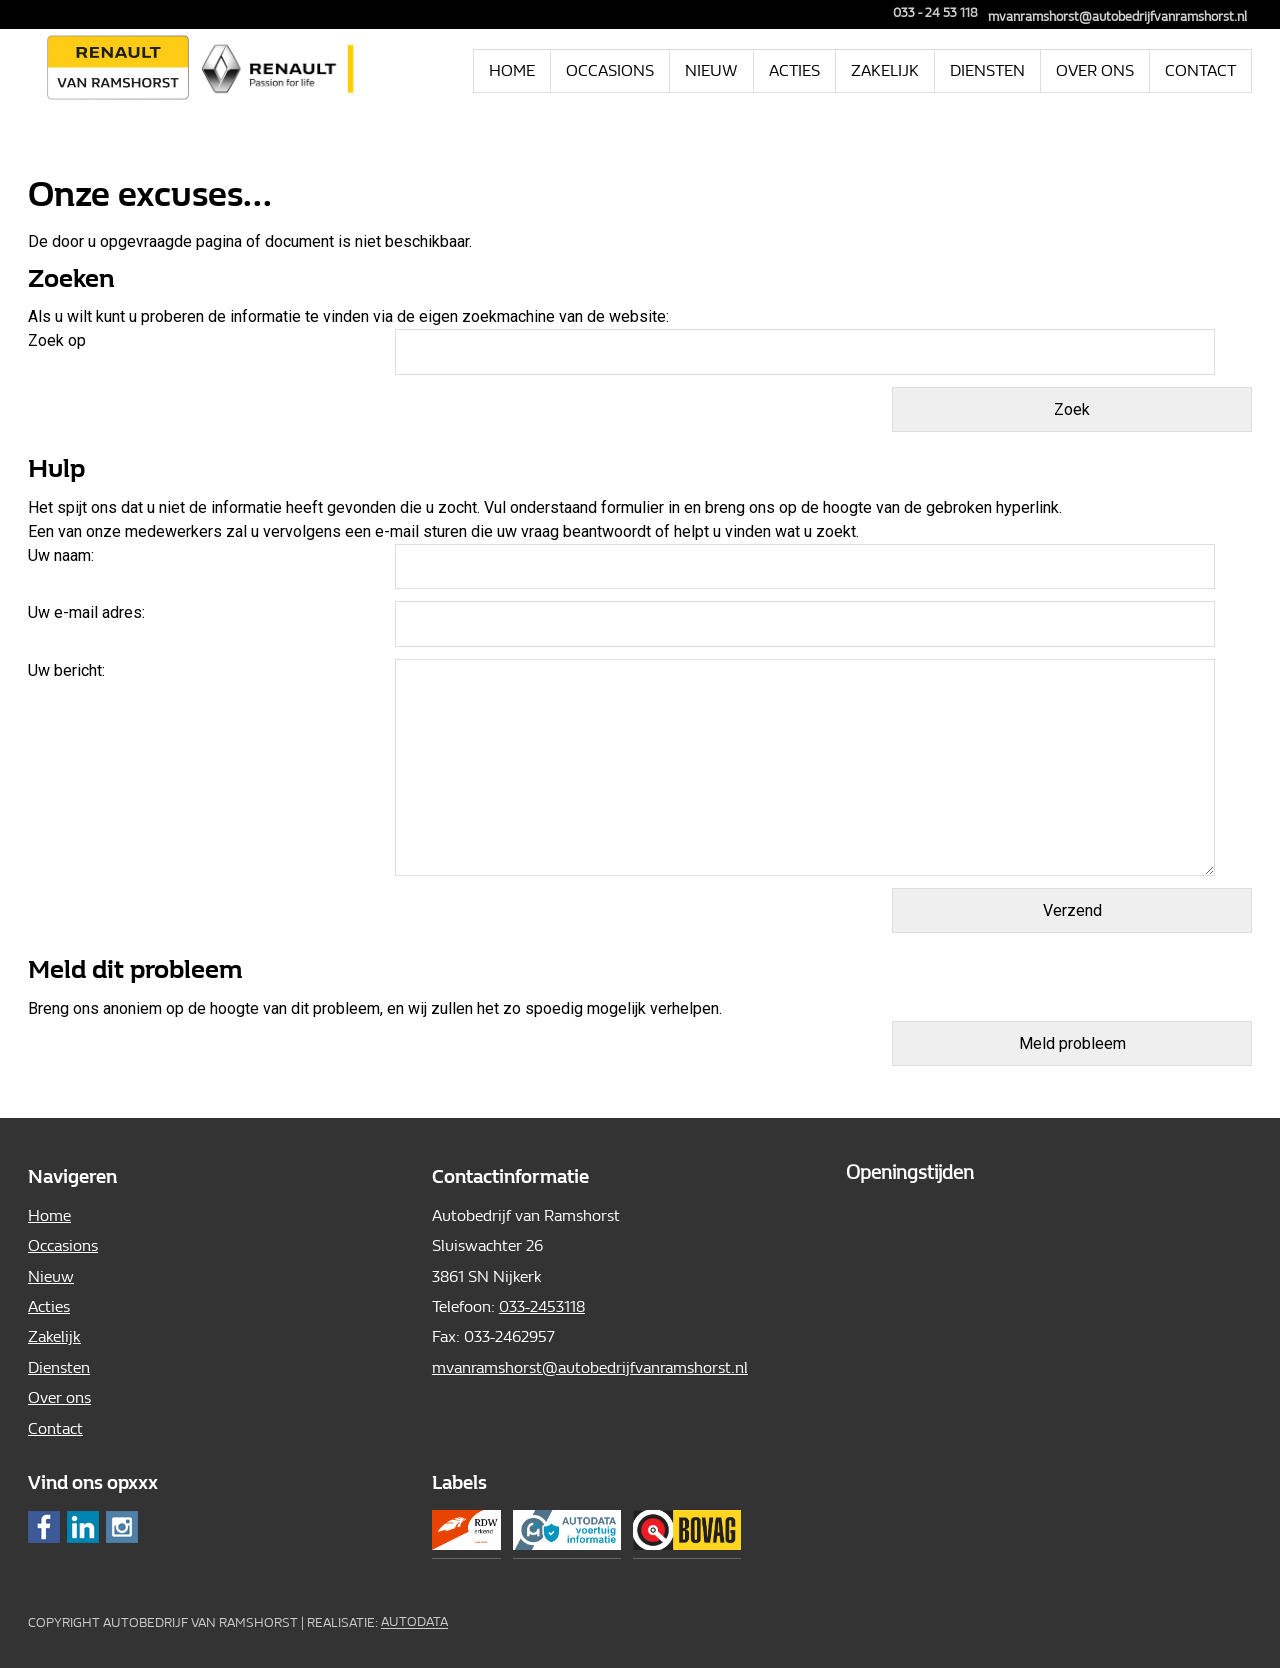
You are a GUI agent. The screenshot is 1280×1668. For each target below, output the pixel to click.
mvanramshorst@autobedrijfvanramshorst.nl (1117, 16)
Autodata (414, 1622)
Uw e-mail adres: (86, 612)
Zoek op (59, 340)
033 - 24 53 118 (928, 12)
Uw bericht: (66, 670)
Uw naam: (61, 555)
